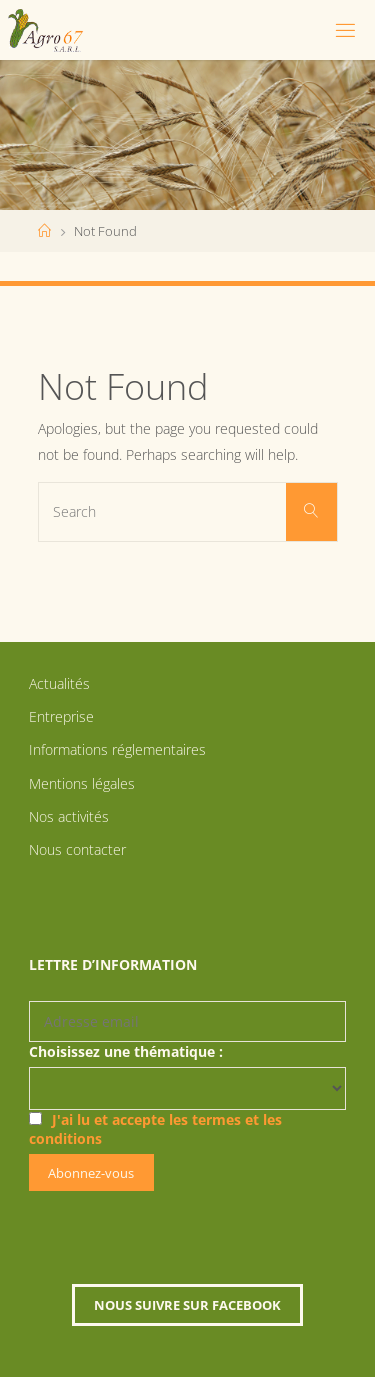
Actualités (59, 683)
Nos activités (69, 816)
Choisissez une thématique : (126, 1051)
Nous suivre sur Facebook (187, 1305)
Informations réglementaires (117, 749)
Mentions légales (82, 783)
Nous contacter (77, 849)
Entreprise (61, 716)
